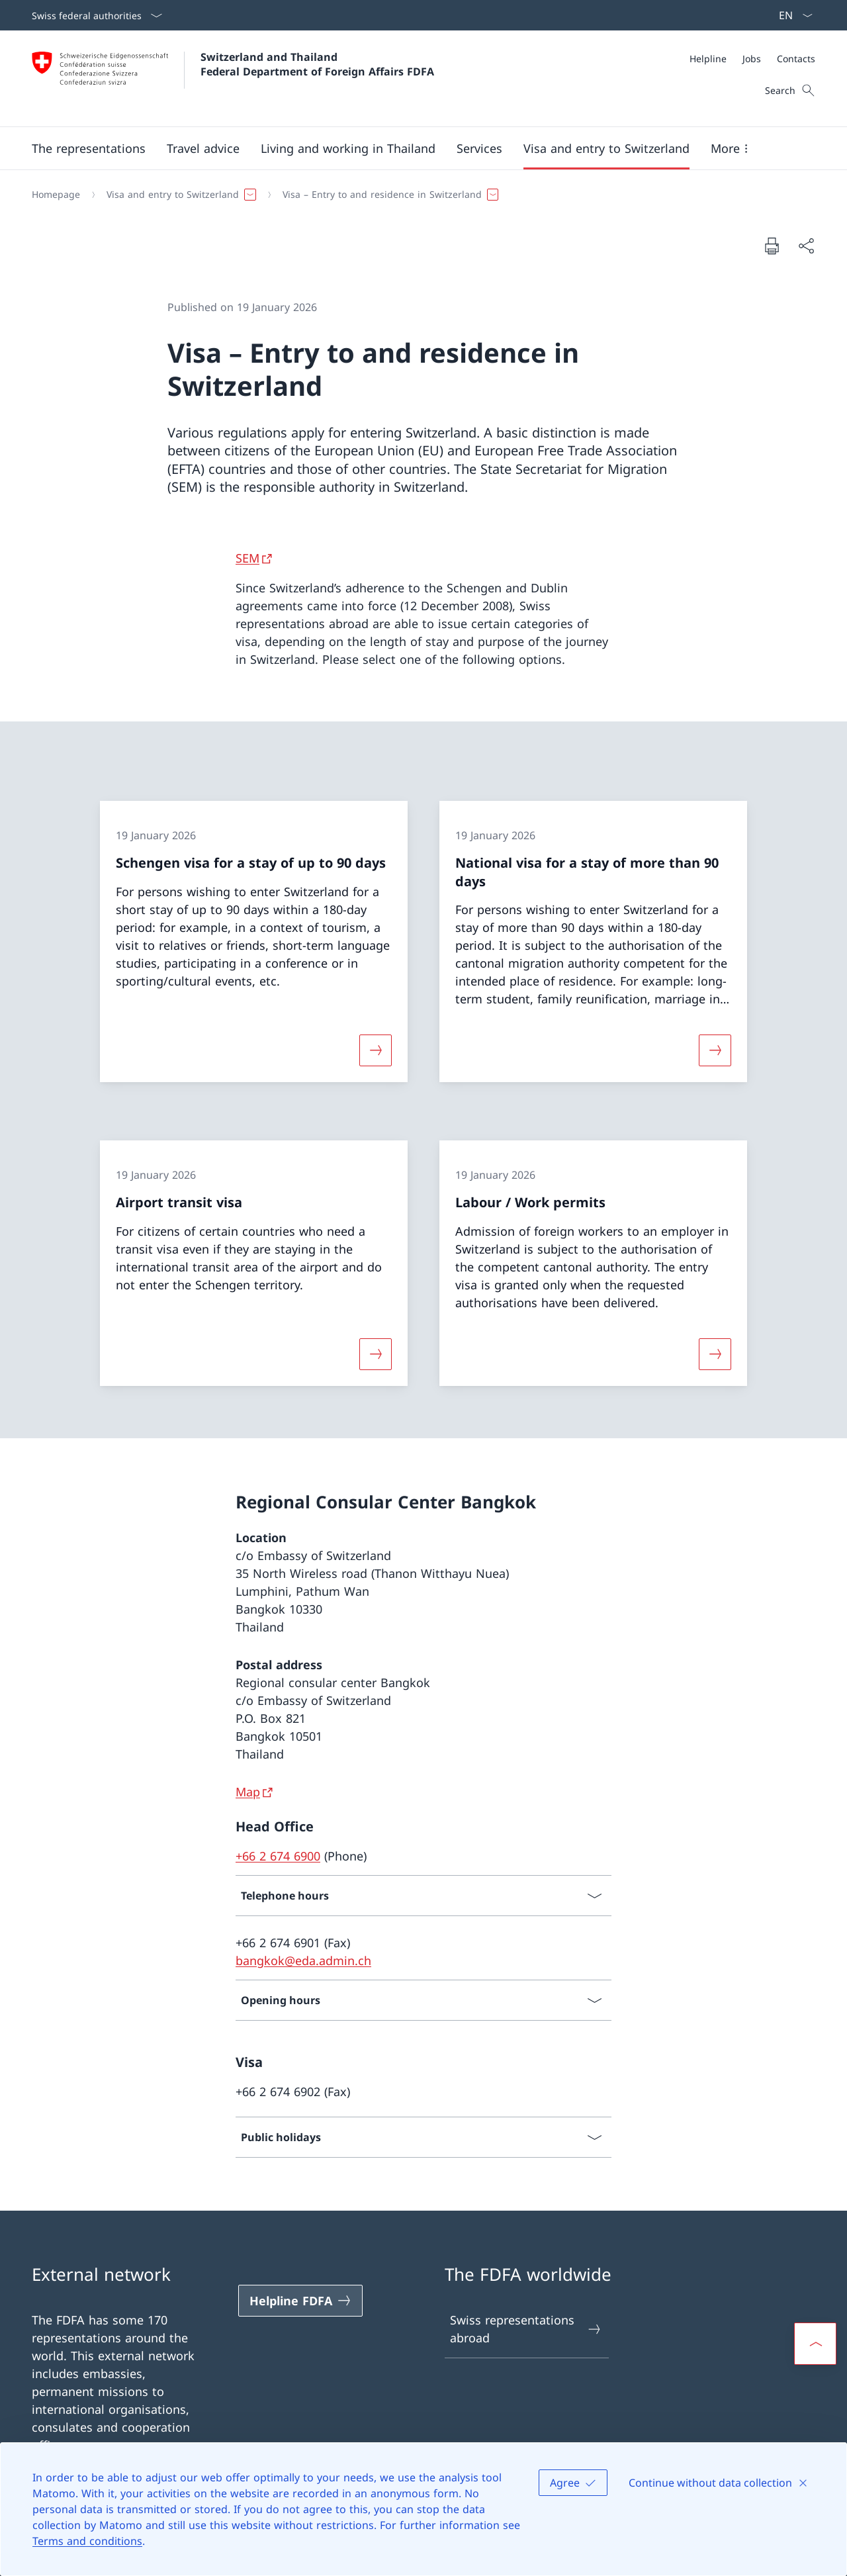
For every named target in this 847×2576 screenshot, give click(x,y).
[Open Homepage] (233, 78)
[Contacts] (796, 59)
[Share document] (806, 246)
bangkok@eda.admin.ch (303, 1960)
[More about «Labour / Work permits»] (715, 1353)
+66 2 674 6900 (278, 1856)
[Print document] (771, 245)
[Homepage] (56, 194)
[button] (88, 148)
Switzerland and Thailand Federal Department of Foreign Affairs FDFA (317, 64)
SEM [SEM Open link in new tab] (247, 558)
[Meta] (752, 59)
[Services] (479, 148)
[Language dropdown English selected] (791, 15)
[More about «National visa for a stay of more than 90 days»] (715, 1050)
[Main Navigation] (413, 148)
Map (248, 1792)
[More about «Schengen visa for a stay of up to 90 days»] (375, 1050)
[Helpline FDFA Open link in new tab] (300, 2301)
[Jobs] (752, 59)
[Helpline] (708, 59)
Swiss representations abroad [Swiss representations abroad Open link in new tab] (526, 2329)
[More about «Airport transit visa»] (375, 1353)
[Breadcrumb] (418, 194)
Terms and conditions (87, 2541)
